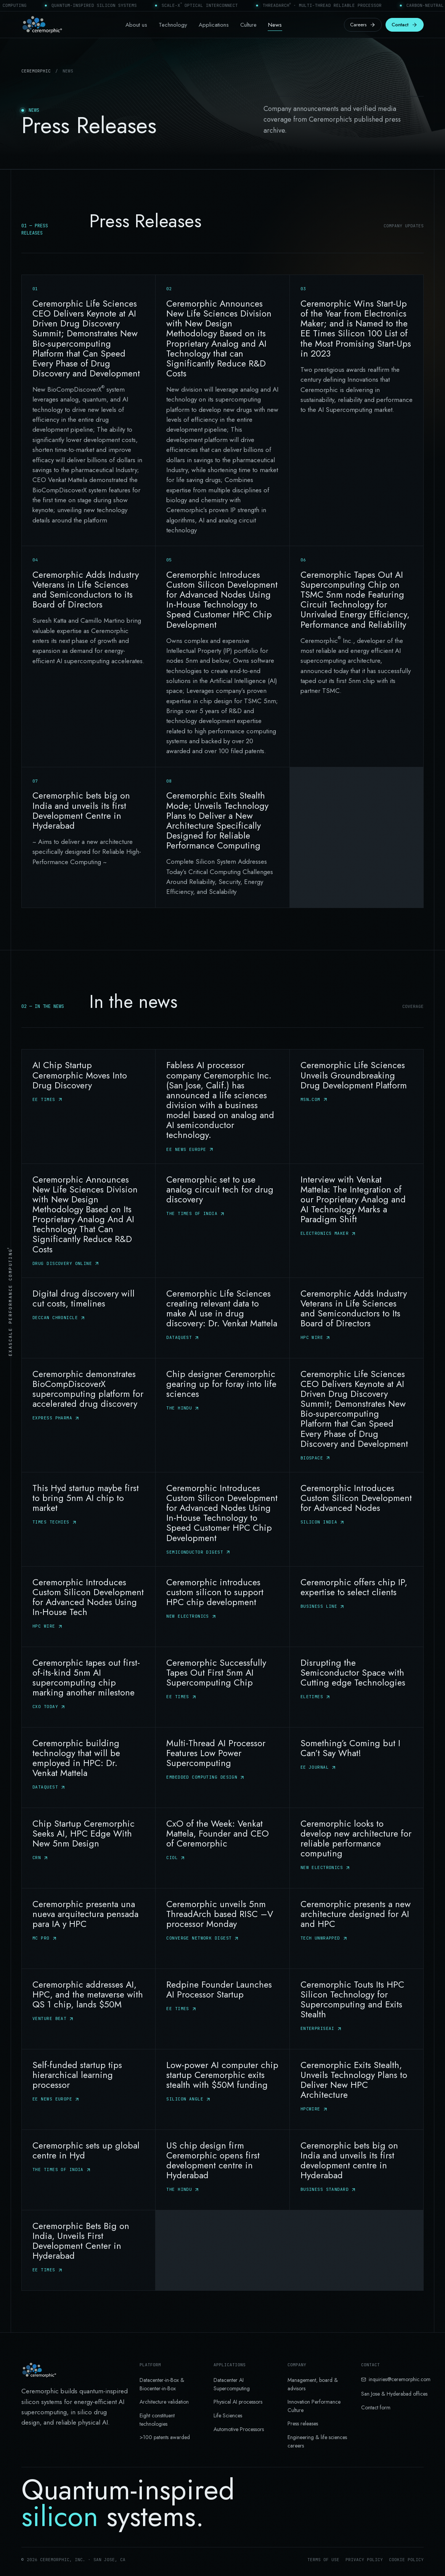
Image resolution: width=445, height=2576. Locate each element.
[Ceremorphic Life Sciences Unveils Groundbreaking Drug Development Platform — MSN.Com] (356, 1106)
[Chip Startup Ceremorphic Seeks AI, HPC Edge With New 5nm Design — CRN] (88, 1848)
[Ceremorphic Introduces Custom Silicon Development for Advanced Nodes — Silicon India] (356, 1519)
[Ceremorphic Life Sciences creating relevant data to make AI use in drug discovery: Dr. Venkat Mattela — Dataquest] (222, 1318)
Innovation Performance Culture (314, 2406)
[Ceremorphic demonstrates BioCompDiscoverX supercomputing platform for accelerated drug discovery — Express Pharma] (88, 1415)
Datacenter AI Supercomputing (232, 2384)
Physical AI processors (238, 2402)
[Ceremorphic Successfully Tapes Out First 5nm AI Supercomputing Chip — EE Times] (222, 1687)
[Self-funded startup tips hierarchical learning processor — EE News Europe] (88, 2089)
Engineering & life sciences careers (317, 2441)
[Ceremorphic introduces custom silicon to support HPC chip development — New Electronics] (222, 1606)
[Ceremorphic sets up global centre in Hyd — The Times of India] (88, 2169)
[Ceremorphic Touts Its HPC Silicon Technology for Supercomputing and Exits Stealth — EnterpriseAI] (356, 2009)
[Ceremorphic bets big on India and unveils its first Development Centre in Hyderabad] (88, 837)
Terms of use (323, 2559)
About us (136, 25)
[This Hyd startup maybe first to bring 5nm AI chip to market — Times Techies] (88, 1519)
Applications (214, 25)
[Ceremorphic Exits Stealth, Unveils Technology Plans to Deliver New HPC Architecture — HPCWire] (356, 2089)
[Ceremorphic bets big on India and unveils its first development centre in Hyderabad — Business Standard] (356, 2169)
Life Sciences (228, 2415)
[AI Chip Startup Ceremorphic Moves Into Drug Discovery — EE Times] (88, 1106)
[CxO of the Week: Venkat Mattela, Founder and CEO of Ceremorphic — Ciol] (222, 1848)
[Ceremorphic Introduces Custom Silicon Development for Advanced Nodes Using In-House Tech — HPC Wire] (88, 1606)
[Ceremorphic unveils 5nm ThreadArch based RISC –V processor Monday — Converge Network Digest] (222, 1928)
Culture (248, 25)
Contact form (375, 2407)
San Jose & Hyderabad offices (394, 2394)
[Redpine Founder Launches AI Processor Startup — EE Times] (222, 2009)
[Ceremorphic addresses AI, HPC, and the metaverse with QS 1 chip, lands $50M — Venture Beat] (88, 2009)
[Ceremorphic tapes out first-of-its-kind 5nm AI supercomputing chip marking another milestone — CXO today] (88, 1687)
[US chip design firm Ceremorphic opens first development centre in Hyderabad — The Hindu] (222, 2169)
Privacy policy (364, 2559)
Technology (173, 25)
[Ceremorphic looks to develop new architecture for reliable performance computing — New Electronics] (356, 1848)
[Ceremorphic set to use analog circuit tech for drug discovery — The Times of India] (222, 1220)
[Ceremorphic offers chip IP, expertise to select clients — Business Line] (356, 1606)
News (275, 25)
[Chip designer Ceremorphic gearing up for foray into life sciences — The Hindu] (222, 1415)
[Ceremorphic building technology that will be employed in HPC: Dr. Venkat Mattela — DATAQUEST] (88, 1767)
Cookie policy (406, 2559)
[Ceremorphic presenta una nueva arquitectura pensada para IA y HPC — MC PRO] (88, 1928)
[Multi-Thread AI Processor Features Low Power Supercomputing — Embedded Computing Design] (222, 1767)
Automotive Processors (239, 2429)
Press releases (303, 2423)
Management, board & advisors (313, 2384)
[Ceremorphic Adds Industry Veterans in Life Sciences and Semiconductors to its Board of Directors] (88, 656)
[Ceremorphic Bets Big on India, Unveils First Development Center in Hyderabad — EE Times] (88, 2250)
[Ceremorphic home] (42, 25)
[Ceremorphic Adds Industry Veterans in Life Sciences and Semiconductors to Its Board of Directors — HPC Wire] (356, 1318)
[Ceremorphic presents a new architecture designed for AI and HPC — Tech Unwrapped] (356, 1928)
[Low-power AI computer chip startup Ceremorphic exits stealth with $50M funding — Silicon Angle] (222, 2089)
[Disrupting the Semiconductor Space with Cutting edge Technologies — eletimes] (356, 1687)
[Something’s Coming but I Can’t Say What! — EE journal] (356, 1767)
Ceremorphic (36, 71)
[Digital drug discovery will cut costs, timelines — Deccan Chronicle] (88, 1318)
